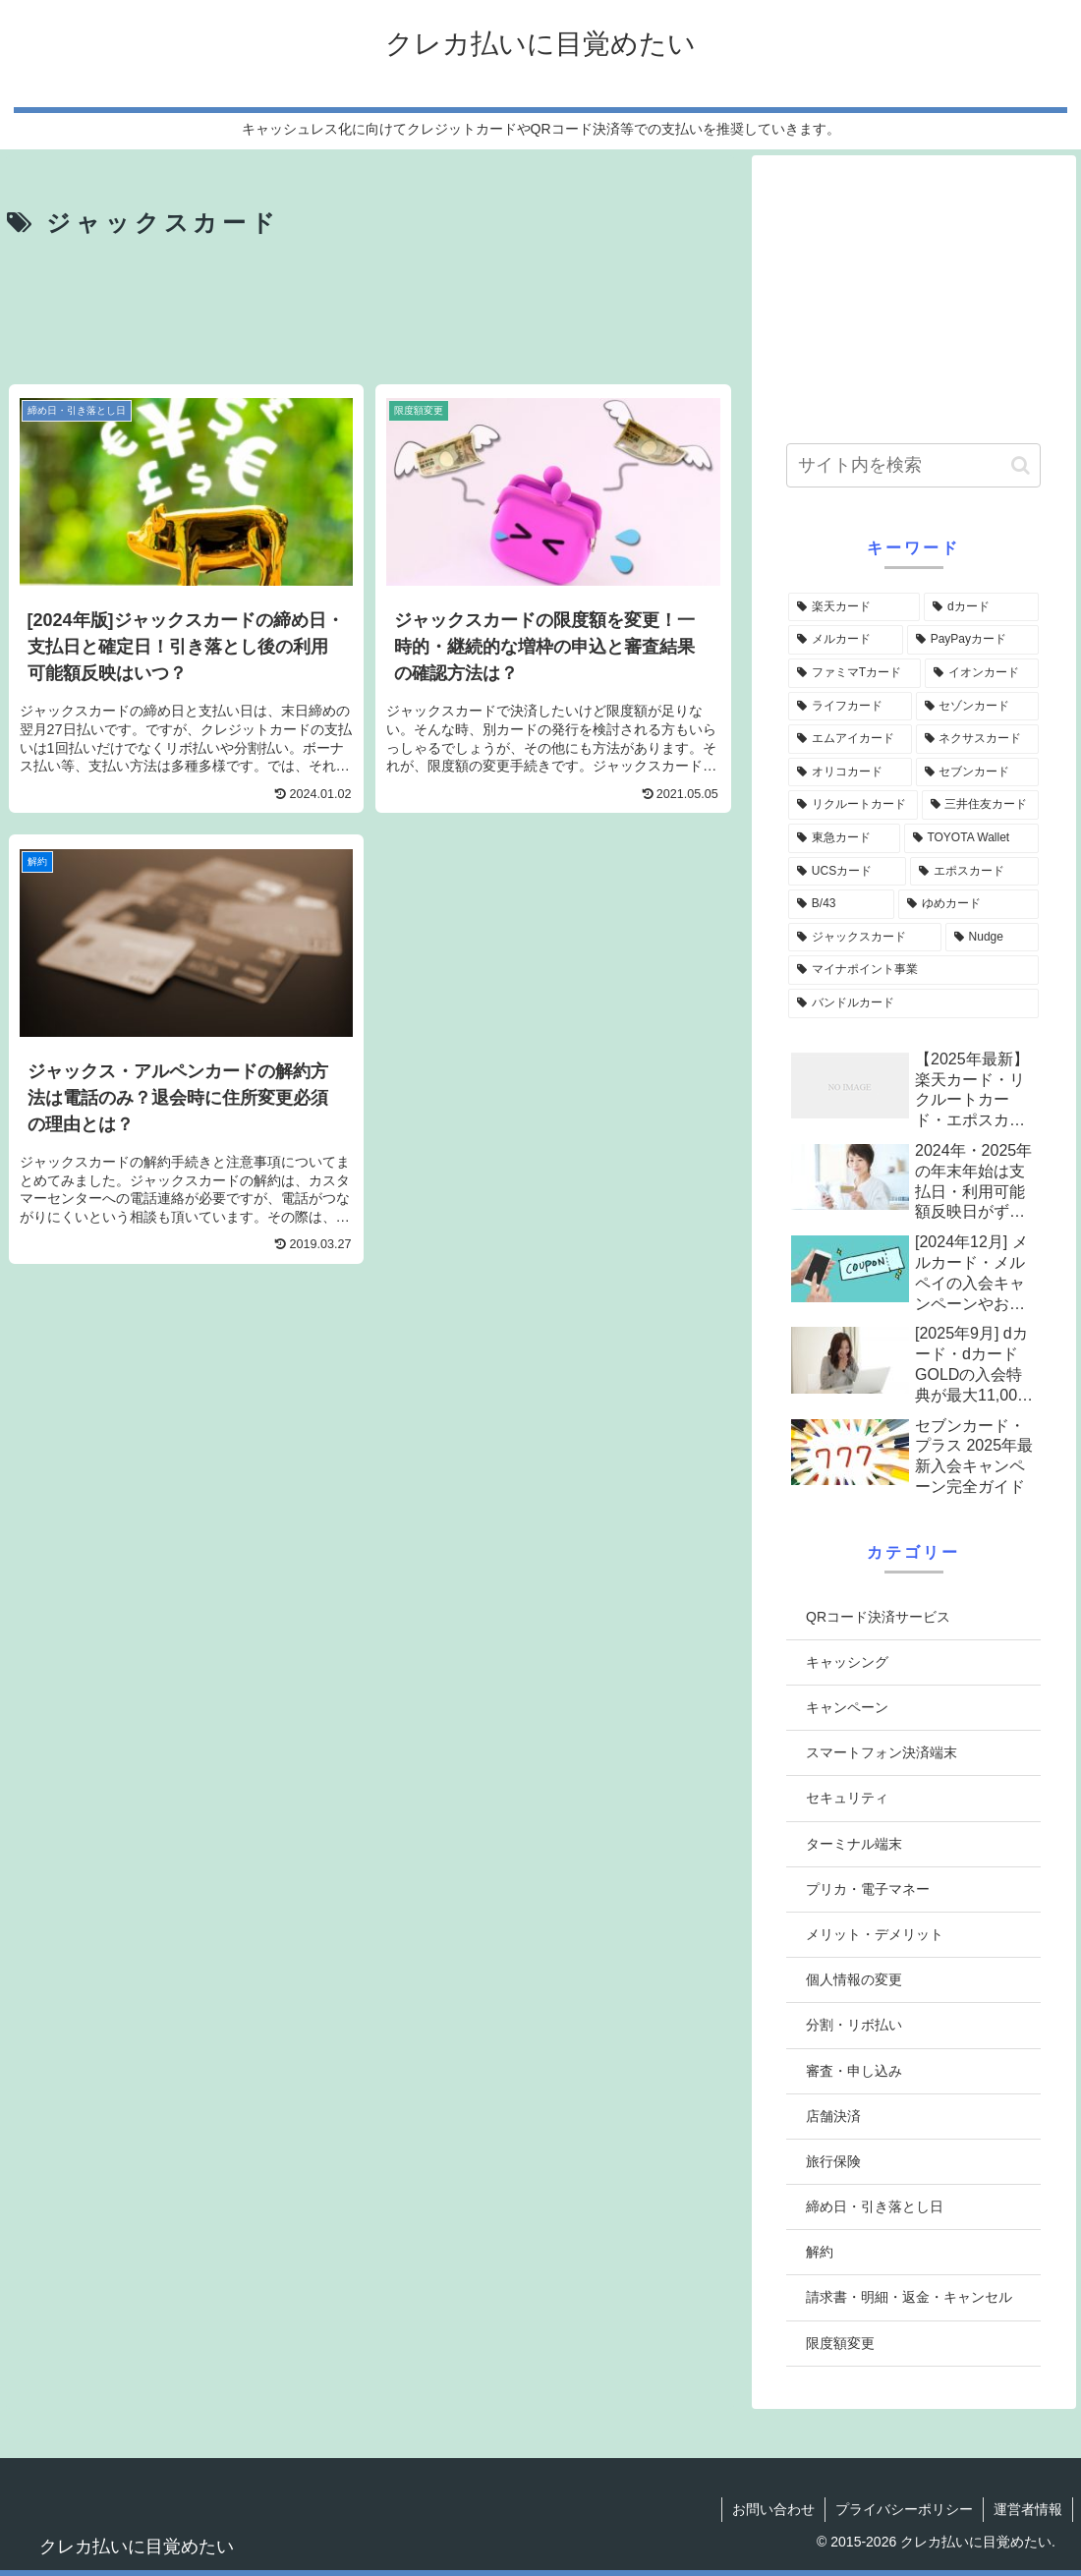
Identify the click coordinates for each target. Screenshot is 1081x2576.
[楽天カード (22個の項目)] (854, 607)
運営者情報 (1028, 2509)
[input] (913, 465)
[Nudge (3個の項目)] (992, 937)
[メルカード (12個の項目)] (845, 640)
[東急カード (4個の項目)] (844, 838)
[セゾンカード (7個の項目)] (978, 706)
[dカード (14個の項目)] (981, 607)
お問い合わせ (773, 2509)
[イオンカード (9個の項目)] (982, 673)
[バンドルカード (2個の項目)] (913, 1003)
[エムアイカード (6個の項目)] (850, 739)
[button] (1020, 465)
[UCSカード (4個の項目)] (847, 872)
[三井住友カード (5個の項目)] (981, 805)
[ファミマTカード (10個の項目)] (854, 673)
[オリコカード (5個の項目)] (850, 772)
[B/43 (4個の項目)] (841, 904)
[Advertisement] (370, 313)
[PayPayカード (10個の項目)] (973, 640)
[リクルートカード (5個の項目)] (853, 805)
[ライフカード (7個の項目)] (850, 706)
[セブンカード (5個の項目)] (978, 772)
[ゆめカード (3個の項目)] (968, 904)
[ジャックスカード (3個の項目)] (864, 937)
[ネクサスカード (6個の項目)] (978, 739)
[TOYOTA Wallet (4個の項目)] (971, 838)
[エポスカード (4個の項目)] (974, 872)
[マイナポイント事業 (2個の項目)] (913, 970)
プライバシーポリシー (904, 2509)
